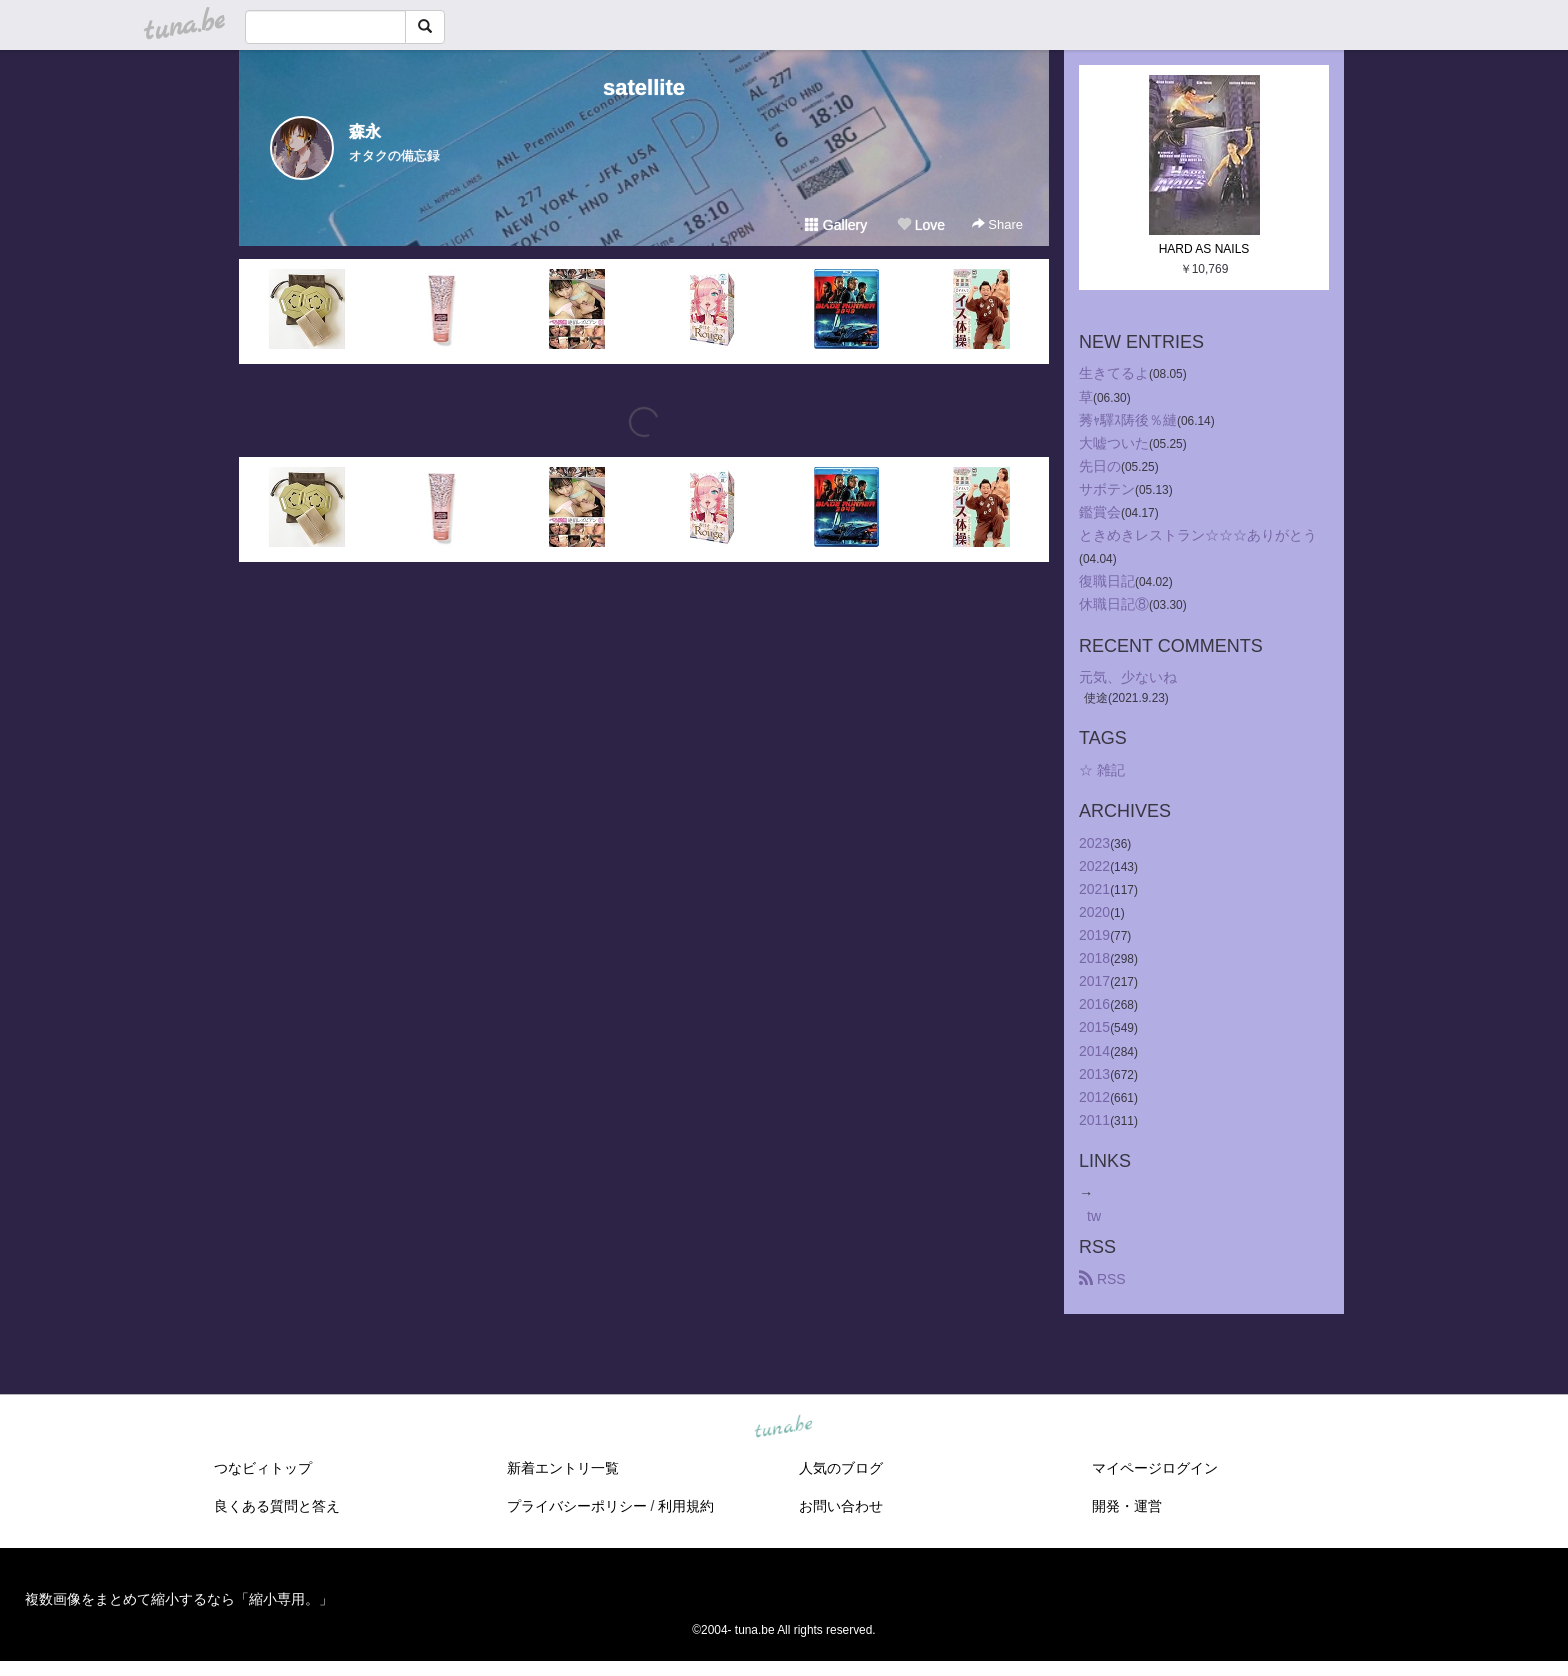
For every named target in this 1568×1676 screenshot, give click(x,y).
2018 (1094, 958)
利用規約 (686, 1506)
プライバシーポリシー (577, 1506)
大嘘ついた (1114, 443)
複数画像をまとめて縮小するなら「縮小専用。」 (179, 1599)
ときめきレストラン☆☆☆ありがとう (1198, 535)
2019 (1094, 935)
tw (1094, 1216)
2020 (1094, 912)
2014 (1094, 1051)
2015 (1094, 1027)
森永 (365, 131)
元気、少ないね (1128, 677)
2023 (1094, 843)
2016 (1094, 1004)
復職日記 (1107, 581)
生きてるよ (1114, 373)
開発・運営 (1127, 1506)
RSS (1102, 1279)
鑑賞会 (1100, 512)
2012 (1094, 1097)
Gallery (836, 225)
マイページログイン (1155, 1468)
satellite (644, 87)
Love (921, 225)
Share (997, 224)
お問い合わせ (841, 1506)
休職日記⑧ (1114, 604)
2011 (1094, 1120)
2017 (1094, 981)
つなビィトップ (263, 1468)
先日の (1100, 466)
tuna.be (783, 1428)
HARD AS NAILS (1204, 249)
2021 (1094, 889)
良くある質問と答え (277, 1506)
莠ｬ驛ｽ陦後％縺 (1128, 420)
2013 (1094, 1074)
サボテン (1107, 489)
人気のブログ (841, 1468)
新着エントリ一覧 (563, 1468)
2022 (1094, 866)
